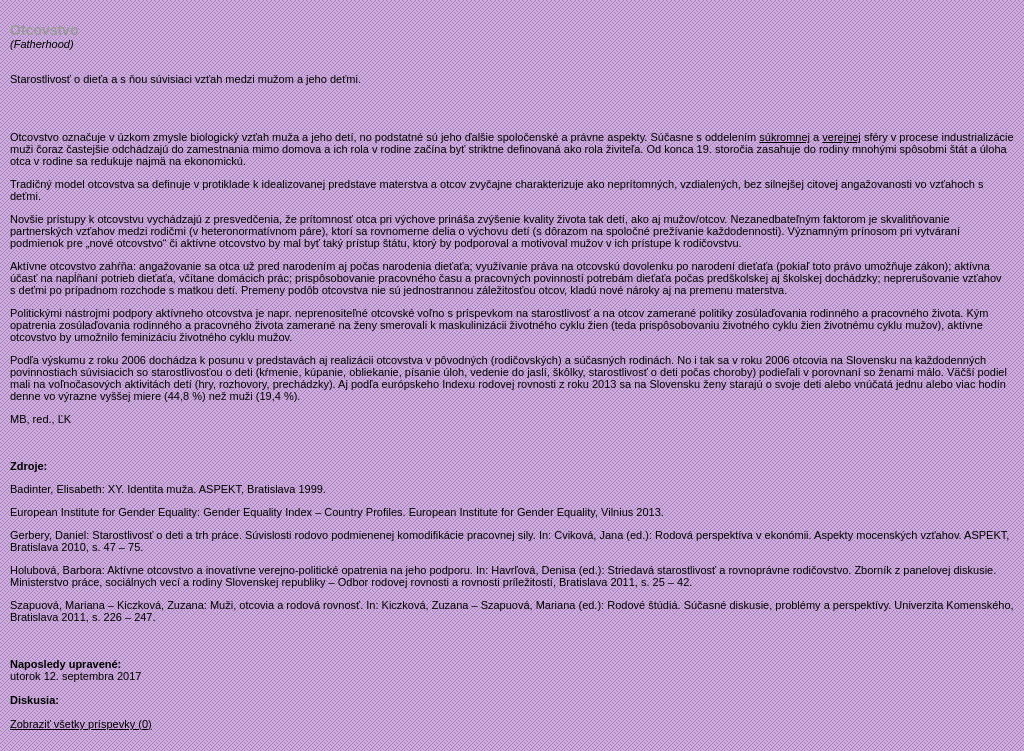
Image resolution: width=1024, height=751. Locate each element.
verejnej (841, 137)
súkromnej (784, 137)
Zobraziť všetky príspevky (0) (81, 724)
